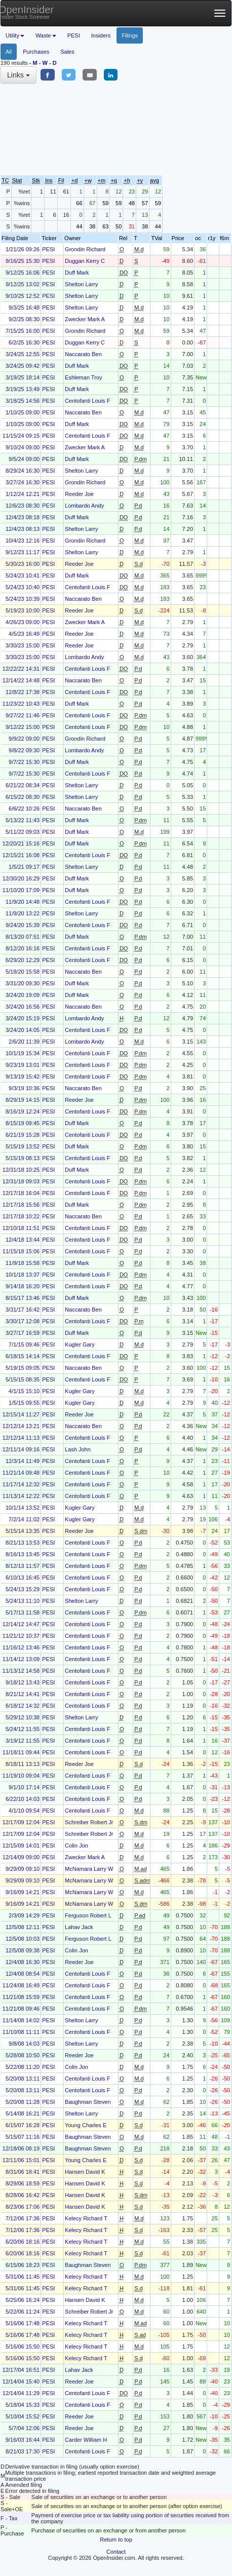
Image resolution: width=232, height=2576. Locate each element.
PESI (73, 35)
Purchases (36, 52)
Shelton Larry (81, 284)
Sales (67, 52)
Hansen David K (85, 2172)
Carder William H (86, 2440)
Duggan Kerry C (85, 261)
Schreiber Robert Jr (89, 1822)
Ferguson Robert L (88, 1915)
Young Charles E (85, 2125)
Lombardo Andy (84, 506)
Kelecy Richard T (86, 2218)
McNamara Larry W (89, 1869)
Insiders (101, 35)
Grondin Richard (85, 249)
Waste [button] (45, 35)
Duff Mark (77, 273)
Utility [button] (15, 35)
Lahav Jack (79, 1927)
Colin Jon (76, 1845)
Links (18, 75)
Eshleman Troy (83, 377)
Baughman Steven (88, 2102)
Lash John (78, 1449)
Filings (130, 35)
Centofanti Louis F (87, 401)
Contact (116, 2552)
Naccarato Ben (83, 354)
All (9, 52)
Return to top (116, 2539)
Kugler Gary (80, 1344)
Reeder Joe (79, 494)
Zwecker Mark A (85, 319)
